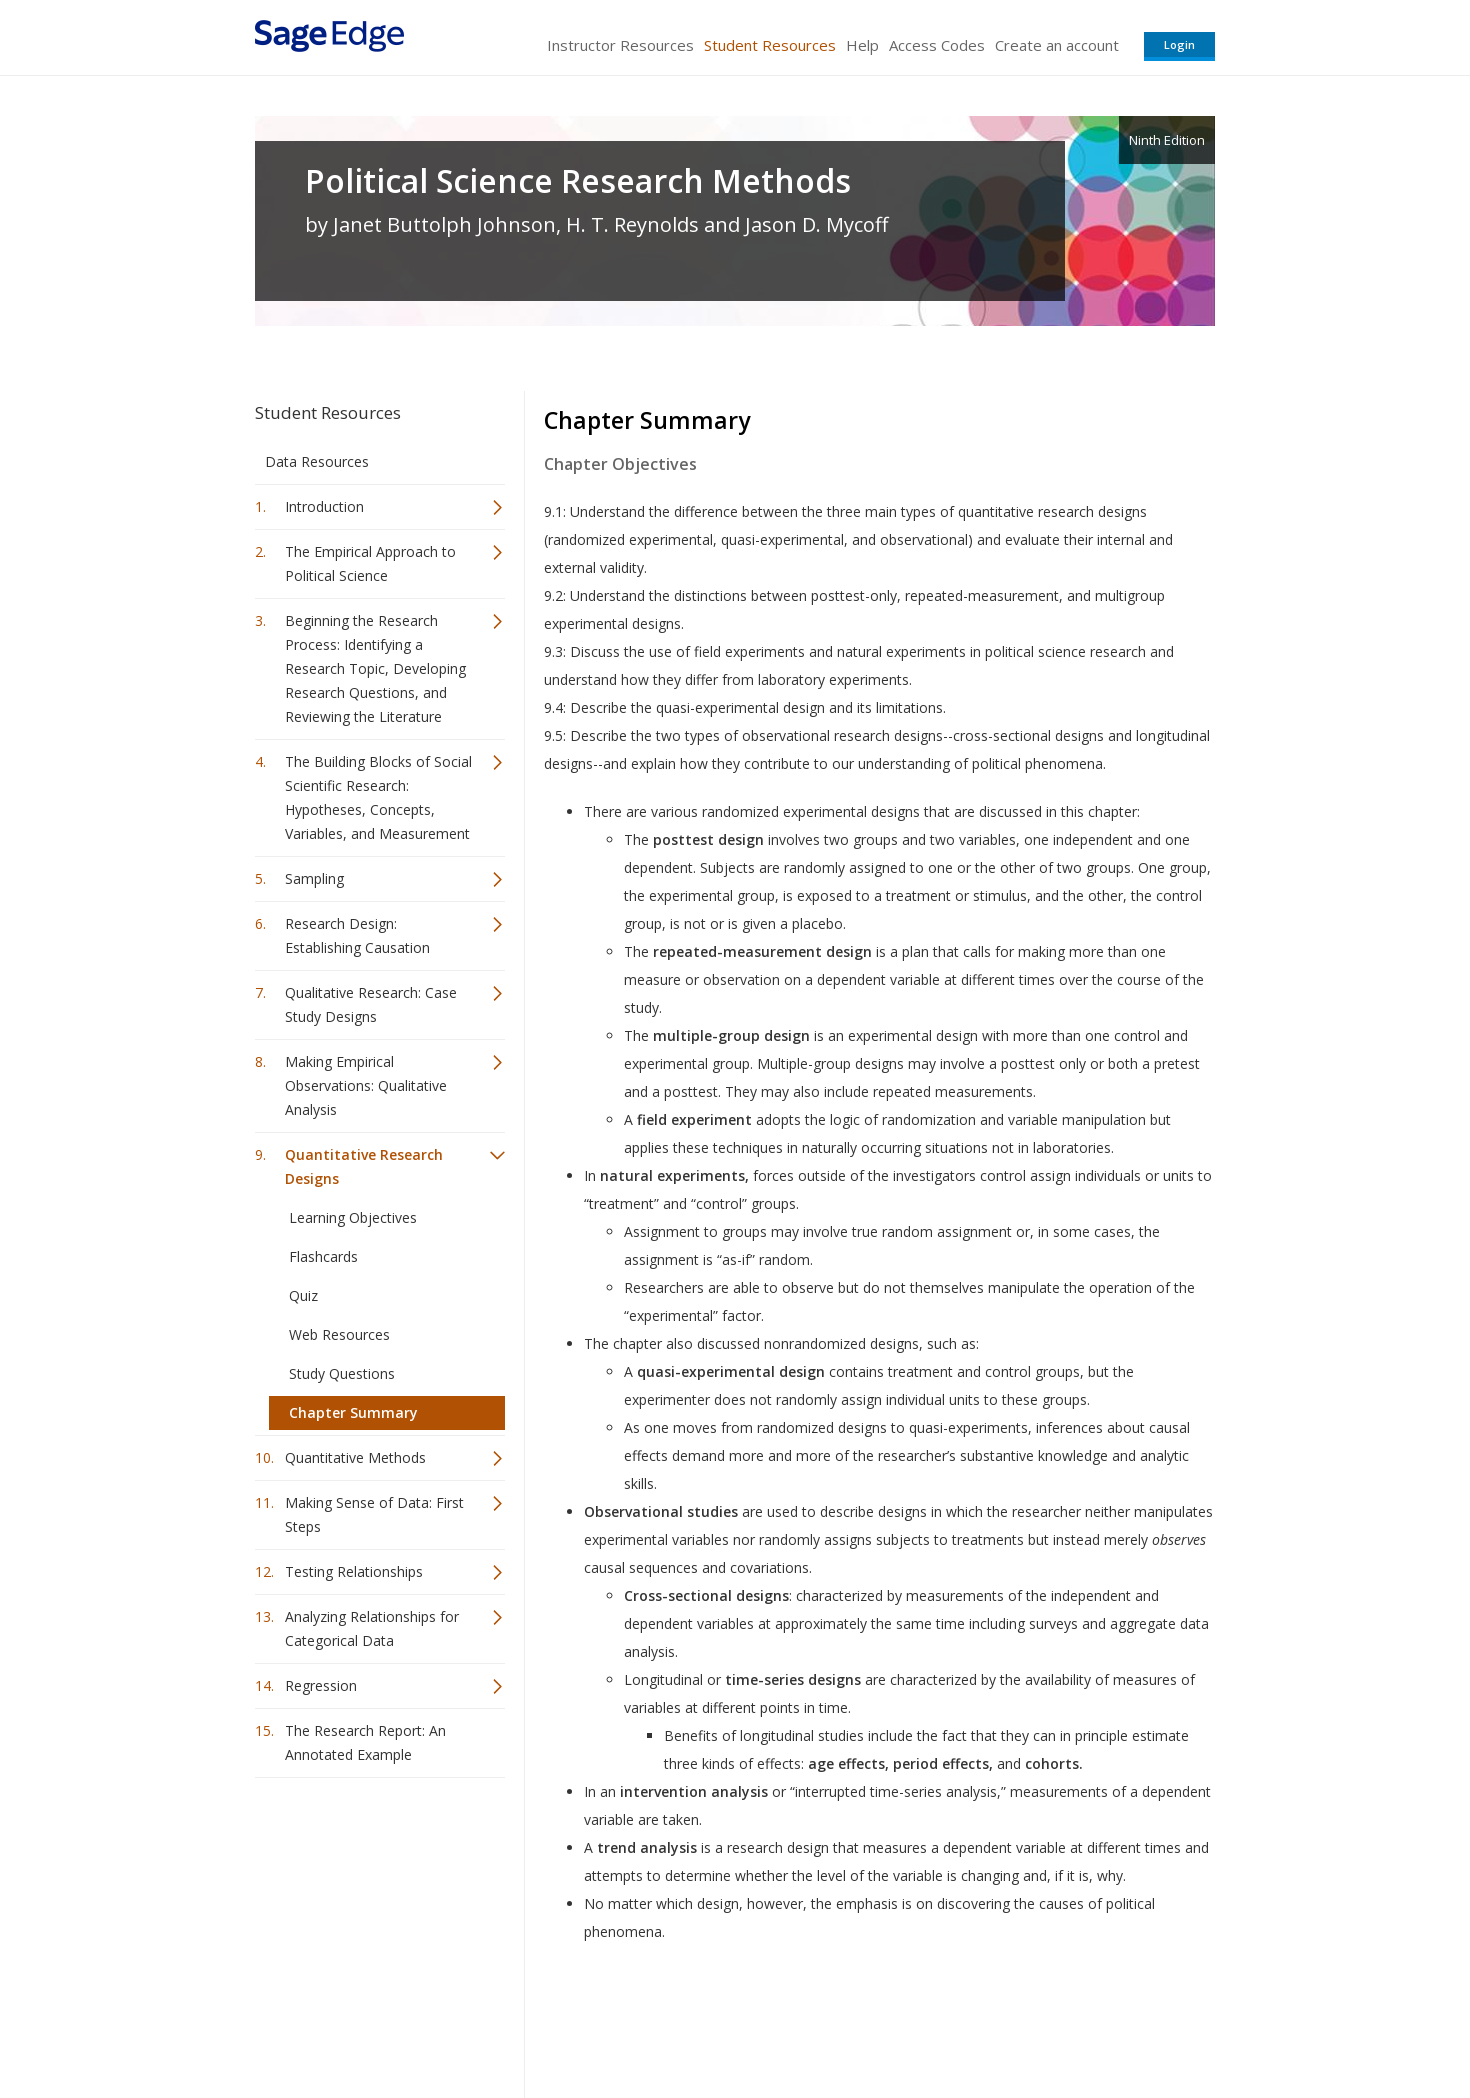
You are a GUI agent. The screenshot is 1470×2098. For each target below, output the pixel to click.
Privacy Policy (1083, 2023)
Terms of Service (849, 2023)
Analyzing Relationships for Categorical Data (372, 1628)
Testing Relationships (354, 1571)
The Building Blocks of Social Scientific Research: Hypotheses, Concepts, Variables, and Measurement (378, 797)
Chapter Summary (353, 1412)
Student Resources (770, 45)
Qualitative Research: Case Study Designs (371, 1004)
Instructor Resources (620, 45)
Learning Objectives (353, 1217)
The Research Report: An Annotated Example (365, 1742)
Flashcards (323, 1256)
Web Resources (339, 1334)
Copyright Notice (971, 2023)
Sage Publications (369, 2023)
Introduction (324, 506)
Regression (321, 1685)
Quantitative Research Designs (364, 1166)
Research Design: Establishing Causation (357, 935)
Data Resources (317, 461)
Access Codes (937, 45)
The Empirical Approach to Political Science (370, 563)
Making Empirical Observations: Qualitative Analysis (366, 1085)
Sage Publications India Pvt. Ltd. (545, 2023)
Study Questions (342, 1373)
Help (862, 45)
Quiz (303, 1295)
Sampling (314, 878)
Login (1179, 44)
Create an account (1057, 45)
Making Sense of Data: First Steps (374, 1514)
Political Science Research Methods (578, 181)
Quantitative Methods (355, 1457)
